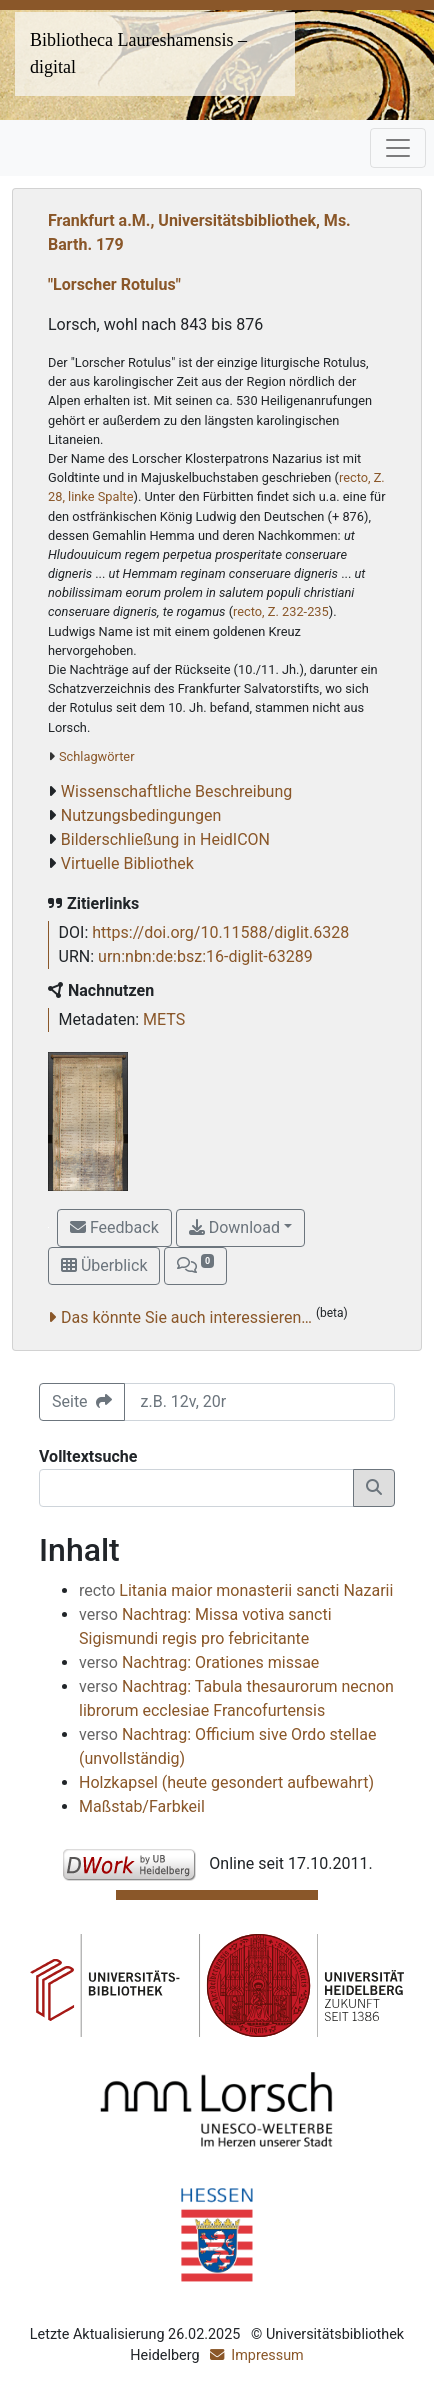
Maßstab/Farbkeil (142, 1806)
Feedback (114, 1227)
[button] (195, 1266)
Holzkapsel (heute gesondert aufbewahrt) (226, 1782)
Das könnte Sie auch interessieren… (186, 1317)
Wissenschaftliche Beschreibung (176, 791)
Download (234, 1227)
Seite (82, 1401)
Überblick (104, 1265)
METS (164, 1019)
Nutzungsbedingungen (141, 815)
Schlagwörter (96, 756)
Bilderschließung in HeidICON (165, 839)
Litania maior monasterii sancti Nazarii (236, 1590)
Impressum (267, 2355)
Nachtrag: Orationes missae (199, 1662)
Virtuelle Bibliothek (127, 863)
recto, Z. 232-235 (281, 611)
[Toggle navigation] (398, 148)
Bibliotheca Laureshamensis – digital (138, 53)
